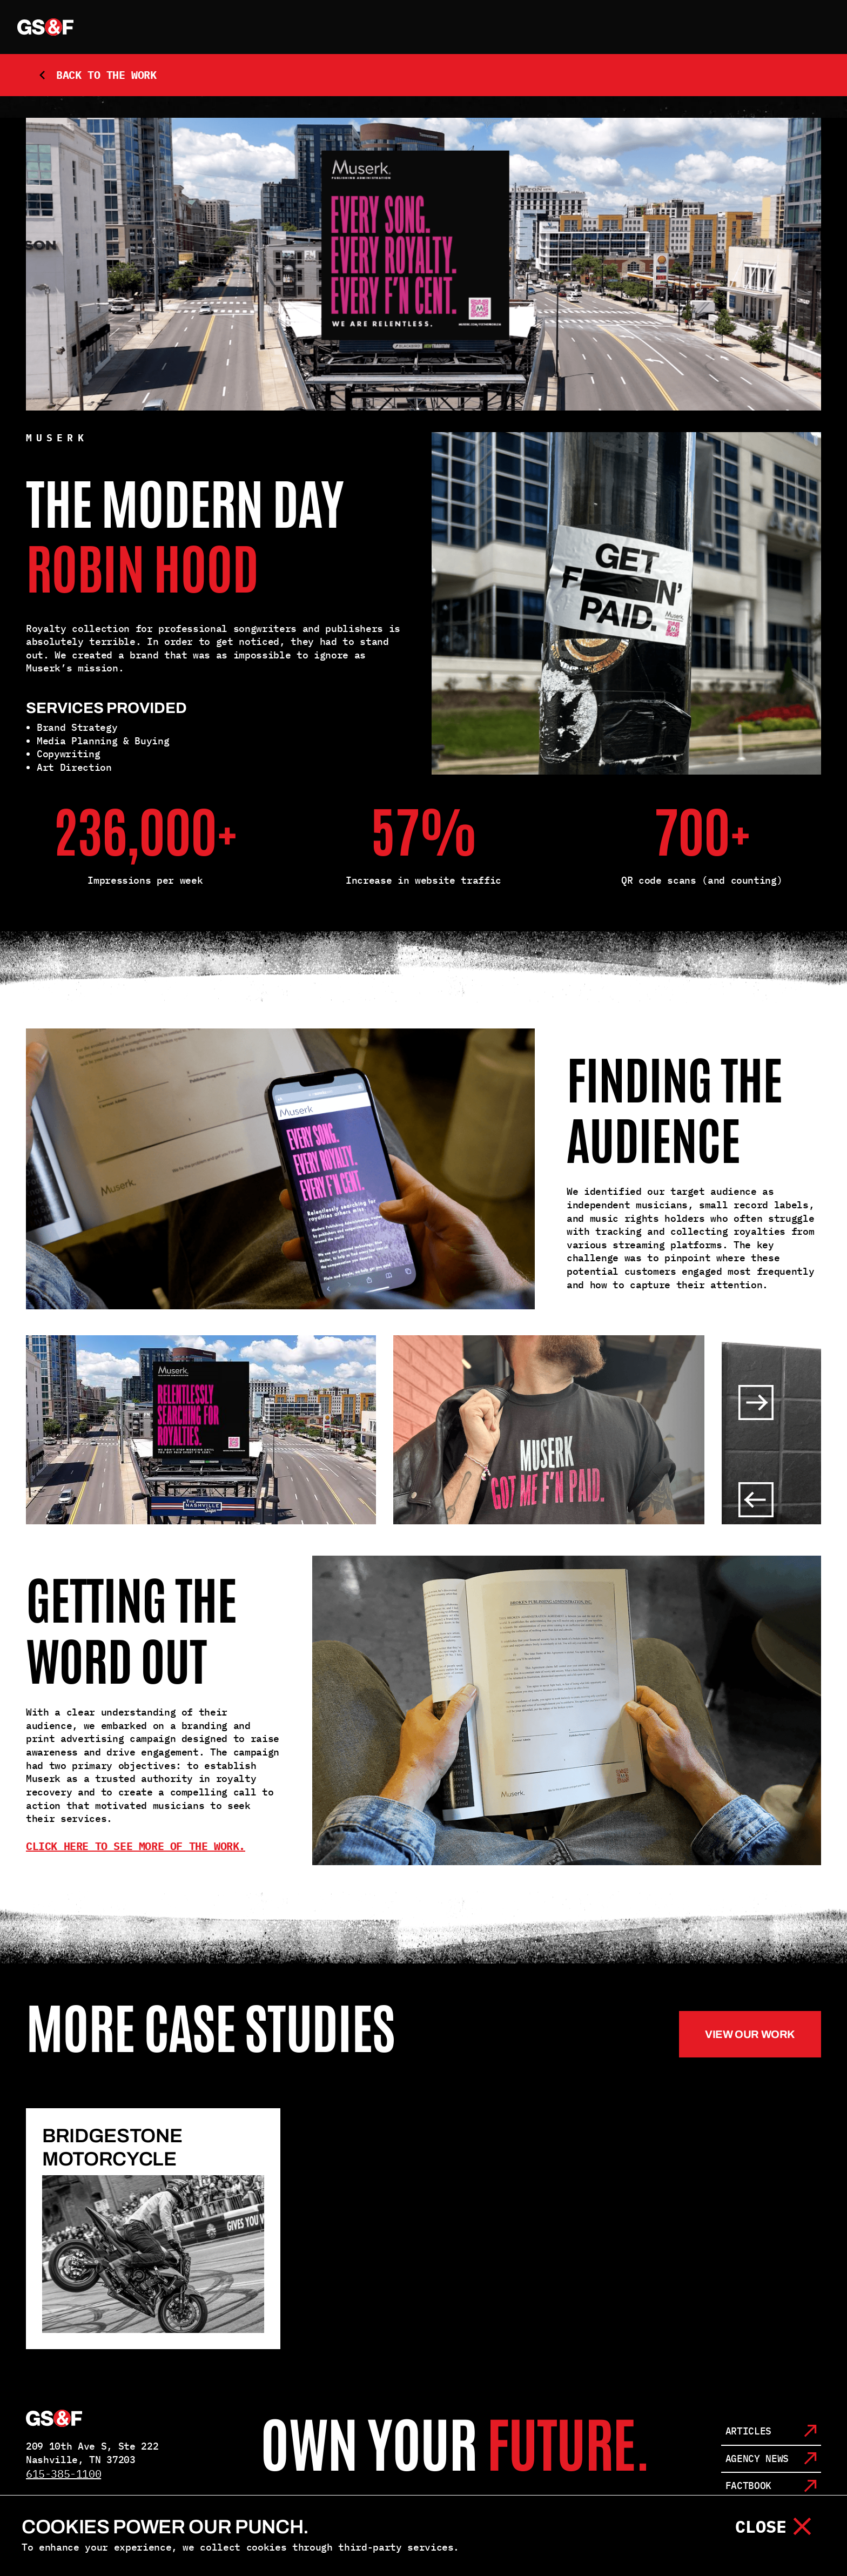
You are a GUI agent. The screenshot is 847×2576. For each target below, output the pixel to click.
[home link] (45, 27)
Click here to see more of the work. (135, 1846)
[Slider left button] (756, 1500)
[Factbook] (771, 2486)
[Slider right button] (756, 1402)
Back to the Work (97, 75)
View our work (750, 2034)
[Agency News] (771, 2459)
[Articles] (771, 2432)
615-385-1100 (63, 2473)
